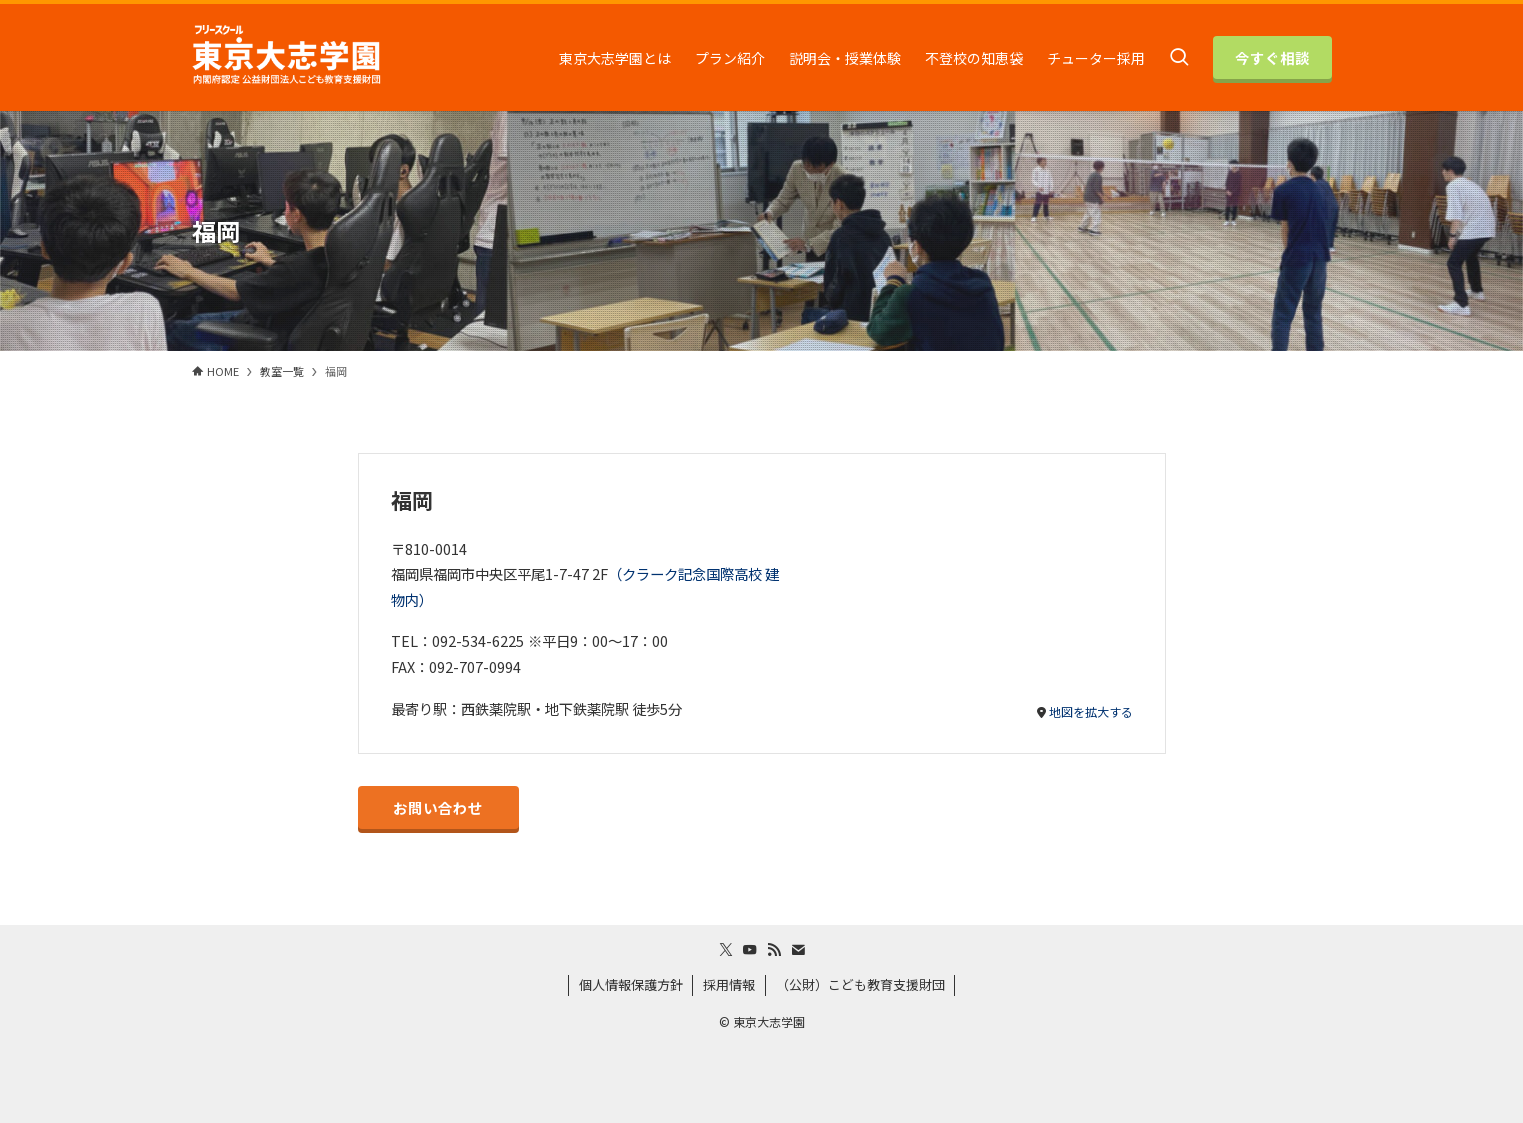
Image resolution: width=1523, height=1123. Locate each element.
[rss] (774, 950)
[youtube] (750, 950)
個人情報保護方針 (631, 984)
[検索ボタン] (1179, 57)
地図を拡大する (1091, 711)
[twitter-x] (726, 950)
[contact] (798, 950)
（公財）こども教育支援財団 (860, 984)
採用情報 (729, 984)
